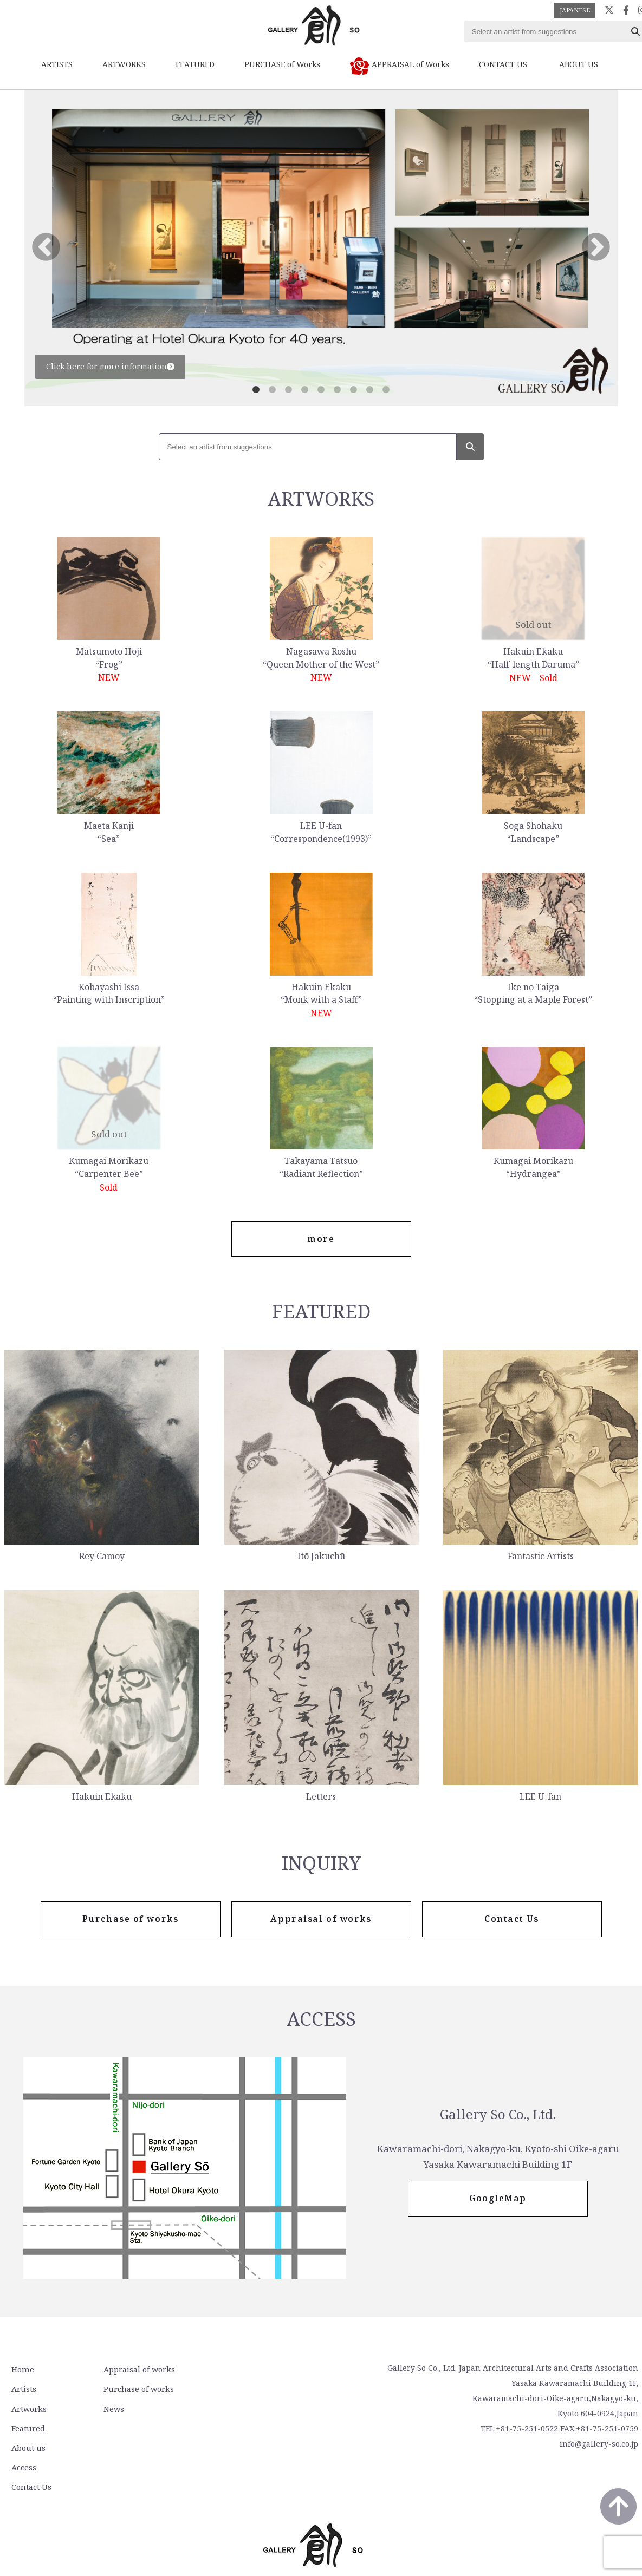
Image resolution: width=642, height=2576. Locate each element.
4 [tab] (305, 389)
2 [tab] (272, 389)
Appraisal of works (134, 2371)
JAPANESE (575, 10)
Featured (26, 2428)
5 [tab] (321, 389)
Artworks (27, 2409)
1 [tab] (256, 389)
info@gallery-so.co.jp (599, 2445)
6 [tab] (337, 389)
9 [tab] (386, 389)
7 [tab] (353, 389)
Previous (46, 248)
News (109, 2409)
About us (241, 2371)
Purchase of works (133, 2390)
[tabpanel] (321, 248)
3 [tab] (288, 389)
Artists (22, 2390)
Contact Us (244, 2409)
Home (20, 2371)
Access (236, 2390)
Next (596, 248)
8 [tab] (370, 389)
